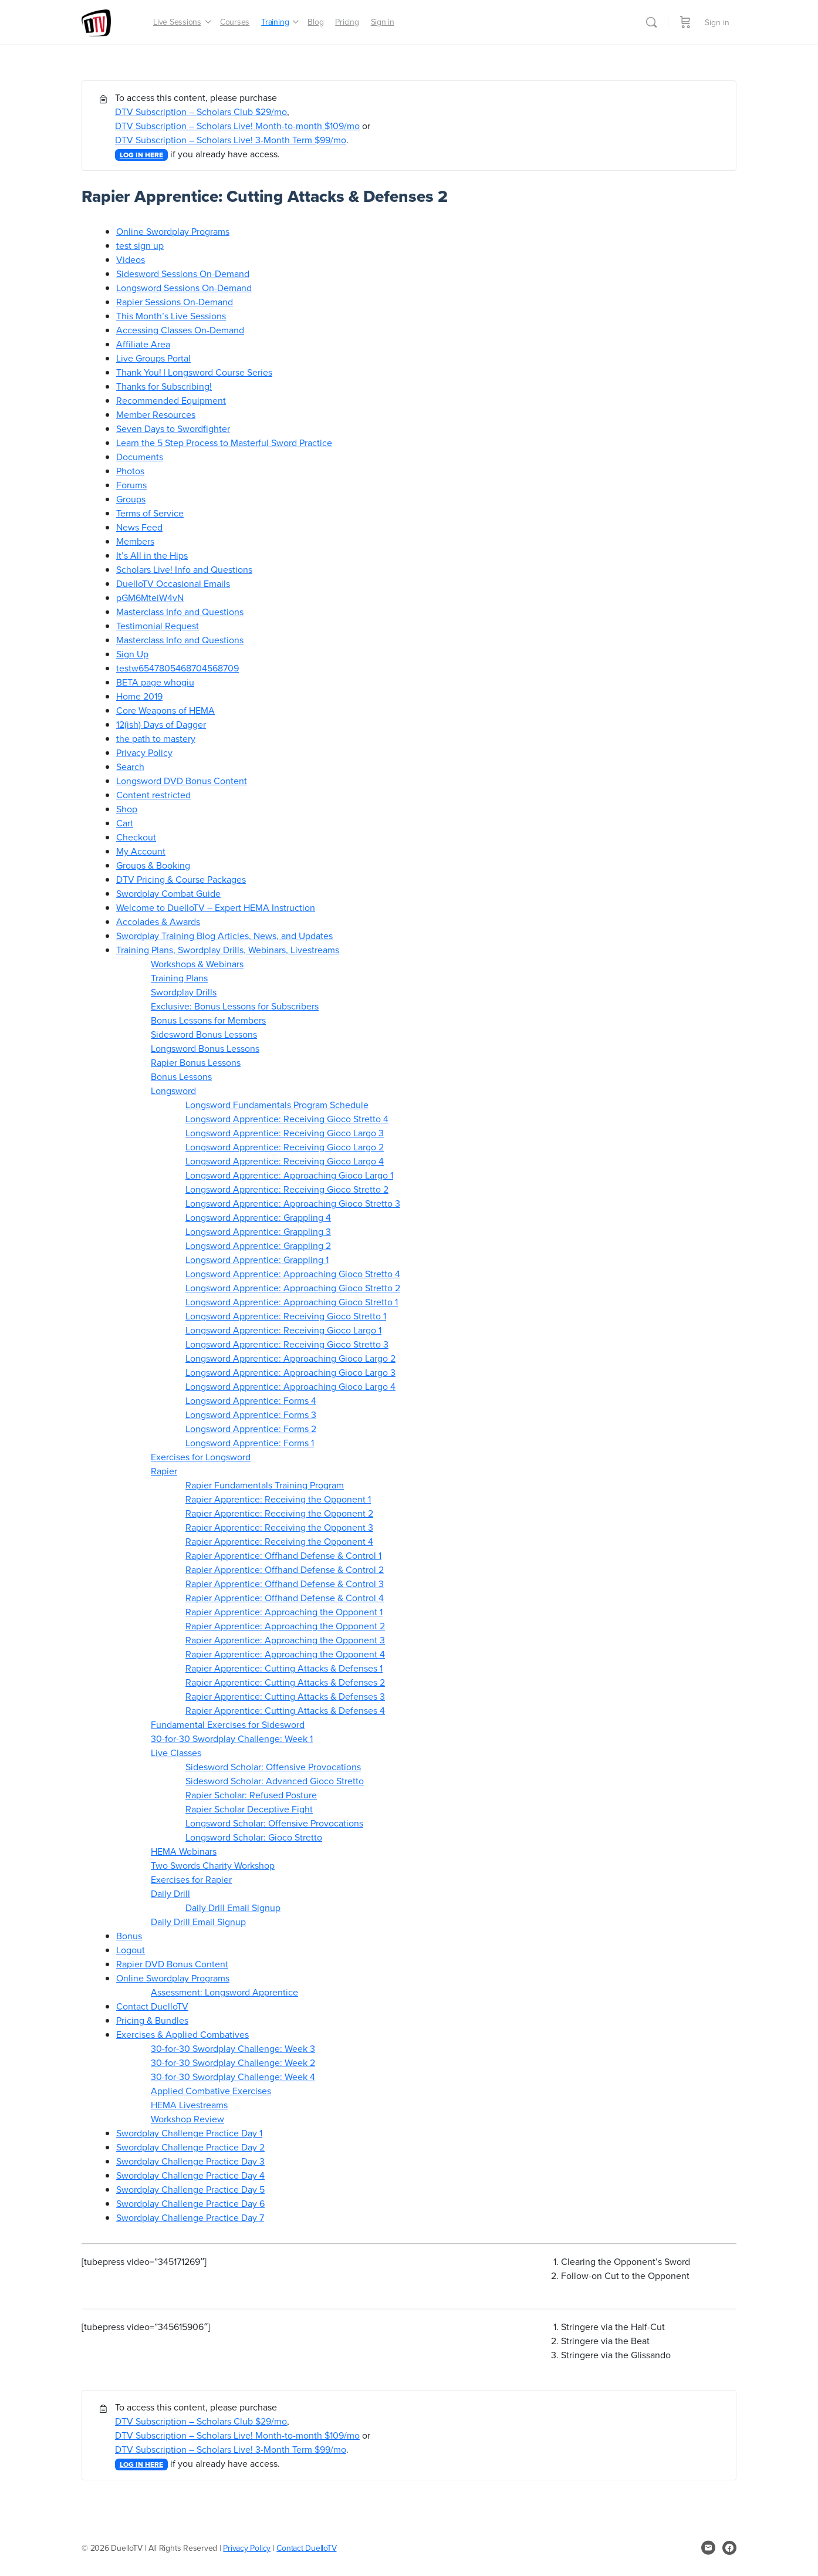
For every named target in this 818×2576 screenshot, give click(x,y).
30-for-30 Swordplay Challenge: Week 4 (233, 2076)
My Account (140, 851)
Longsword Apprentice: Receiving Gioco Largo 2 (284, 1146)
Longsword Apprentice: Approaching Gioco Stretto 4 (292, 1273)
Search (130, 766)
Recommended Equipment (171, 400)
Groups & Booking (153, 865)
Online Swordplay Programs (172, 231)
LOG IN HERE (141, 155)
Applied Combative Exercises (211, 2090)
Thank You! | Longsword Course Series (194, 372)
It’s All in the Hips (152, 555)
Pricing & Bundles (152, 2020)
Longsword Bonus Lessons (205, 1048)
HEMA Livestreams (189, 2104)
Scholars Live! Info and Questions (184, 569)
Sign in (717, 22)
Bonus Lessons (181, 1076)
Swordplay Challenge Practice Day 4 (190, 2175)
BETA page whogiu (155, 682)
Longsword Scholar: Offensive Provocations (274, 1823)
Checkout (136, 836)
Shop (126, 808)
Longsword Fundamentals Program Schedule (277, 1104)
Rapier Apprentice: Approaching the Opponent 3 (285, 1639)
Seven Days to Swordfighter (173, 428)
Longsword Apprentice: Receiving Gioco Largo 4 (284, 1160)
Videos (130, 259)
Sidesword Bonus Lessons (204, 1034)
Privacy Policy (144, 752)
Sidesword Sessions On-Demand (182, 273)
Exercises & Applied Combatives (182, 2034)
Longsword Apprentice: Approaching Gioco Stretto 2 (292, 1287)
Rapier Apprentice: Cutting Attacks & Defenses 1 (284, 1668)
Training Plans (179, 977)
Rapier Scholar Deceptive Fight (249, 1808)
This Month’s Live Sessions (171, 315)
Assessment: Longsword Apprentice (224, 1992)
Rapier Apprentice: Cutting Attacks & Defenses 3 (285, 1696)
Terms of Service (150, 513)
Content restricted (153, 794)
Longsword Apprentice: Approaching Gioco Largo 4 (290, 1386)
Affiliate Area (143, 343)
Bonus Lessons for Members (208, 1020)
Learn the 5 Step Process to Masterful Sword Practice (224, 442)
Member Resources (155, 414)
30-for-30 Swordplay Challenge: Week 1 (232, 1738)
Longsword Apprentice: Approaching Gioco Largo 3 (290, 1372)
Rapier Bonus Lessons (196, 1062)
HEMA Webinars (184, 1851)
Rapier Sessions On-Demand (174, 301)
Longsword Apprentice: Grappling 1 (257, 1259)
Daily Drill (170, 1893)
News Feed (139, 527)
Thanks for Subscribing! (164, 386)
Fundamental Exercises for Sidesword (228, 1724)
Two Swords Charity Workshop (213, 1865)
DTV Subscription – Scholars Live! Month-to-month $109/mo (237, 125)
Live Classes (176, 1752)
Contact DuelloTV (152, 2006)
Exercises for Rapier (191, 1879)
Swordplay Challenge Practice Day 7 (190, 2217)
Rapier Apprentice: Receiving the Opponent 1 (278, 1499)
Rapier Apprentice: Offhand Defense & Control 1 (283, 1555)
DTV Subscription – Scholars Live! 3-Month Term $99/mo (230, 139)
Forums (131, 484)
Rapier (164, 1470)
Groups (131, 498)
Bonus (129, 1935)
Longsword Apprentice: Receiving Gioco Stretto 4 (286, 1118)
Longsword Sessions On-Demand (184, 287)
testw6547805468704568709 (177, 667)
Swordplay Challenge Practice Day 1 (189, 2132)
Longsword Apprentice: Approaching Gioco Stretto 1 (291, 1301)
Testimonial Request (157, 625)
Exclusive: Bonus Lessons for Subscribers (235, 1006)
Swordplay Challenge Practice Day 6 (190, 2203)
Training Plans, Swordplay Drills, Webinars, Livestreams (227, 949)
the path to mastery (155, 738)
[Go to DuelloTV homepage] (96, 21)
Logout (130, 1949)
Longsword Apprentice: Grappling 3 (258, 1231)
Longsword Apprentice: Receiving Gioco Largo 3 (284, 1132)
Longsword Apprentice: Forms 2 (250, 1428)
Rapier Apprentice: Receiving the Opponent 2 (279, 1513)
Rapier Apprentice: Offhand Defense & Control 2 (284, 1569)
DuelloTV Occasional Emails (173, 583)
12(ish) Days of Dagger (161, 724)
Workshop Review (187, 2118)
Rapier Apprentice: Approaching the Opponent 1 (284, 1611)
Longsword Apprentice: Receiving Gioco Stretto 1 (285, 1315)
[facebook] (729, 2548)
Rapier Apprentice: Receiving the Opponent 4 (279, 1541)
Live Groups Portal (153, 358)
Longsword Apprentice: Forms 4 (250, 1400)
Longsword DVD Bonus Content (181, 780)
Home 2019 (139, 696)
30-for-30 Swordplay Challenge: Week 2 (233, 2062)
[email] (708, 2548)
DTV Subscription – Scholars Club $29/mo (201, 111)
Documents (139, 456)
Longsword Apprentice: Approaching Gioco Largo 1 (289, 1175)
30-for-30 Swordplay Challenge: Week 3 (233, 2048)
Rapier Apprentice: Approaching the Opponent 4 (285, 1653)
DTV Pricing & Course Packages (181, 879)
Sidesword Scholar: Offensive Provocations (273, 1766)
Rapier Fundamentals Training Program (264, 1484)
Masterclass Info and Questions (180, 611)
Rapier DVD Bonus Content (172, 1963)
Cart (124, 822)
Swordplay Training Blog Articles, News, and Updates (224, 935)
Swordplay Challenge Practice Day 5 (190, 2189)
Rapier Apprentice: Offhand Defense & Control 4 (284, 1597)
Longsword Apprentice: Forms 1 (249, 1442)
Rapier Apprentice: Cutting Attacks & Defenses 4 (285, 1710)
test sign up (140, 245)
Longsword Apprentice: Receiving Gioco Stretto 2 (286, 1189)
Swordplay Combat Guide (168, 893)
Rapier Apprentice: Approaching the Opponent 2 (285, 1625)
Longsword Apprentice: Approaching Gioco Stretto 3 (292, 1203)
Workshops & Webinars (197, 963)
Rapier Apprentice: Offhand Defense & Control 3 (284, 1583)
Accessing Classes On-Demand (180, 329)
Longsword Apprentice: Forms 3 (250, 1414)
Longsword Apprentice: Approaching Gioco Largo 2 (290, 1358)
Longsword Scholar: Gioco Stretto (253, 1837)
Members (135, 541)
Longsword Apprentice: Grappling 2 (258, 1245)
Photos (130, 470)
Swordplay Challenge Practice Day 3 (190, 2161)
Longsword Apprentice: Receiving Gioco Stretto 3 (286, 1344)
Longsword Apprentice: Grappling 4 (258, 1217)
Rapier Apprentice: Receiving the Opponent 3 (279, 1527)
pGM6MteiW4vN (150, 597)
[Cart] (685, 22)
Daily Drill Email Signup (232, 1907)
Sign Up (132, 653)
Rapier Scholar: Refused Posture (251, 1794)
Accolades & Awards (158, 921)
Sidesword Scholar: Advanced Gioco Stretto (274, 1780)
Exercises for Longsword (201, 1456)
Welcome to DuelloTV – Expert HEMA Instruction (215, 907)
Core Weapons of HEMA (165, 710)
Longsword (173, 1090)
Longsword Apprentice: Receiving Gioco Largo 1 (283, 1330)
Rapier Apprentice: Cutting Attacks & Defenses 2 (285, 1682)
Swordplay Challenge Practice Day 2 (190, 2147)
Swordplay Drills (184, 991)
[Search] (651, 22)
